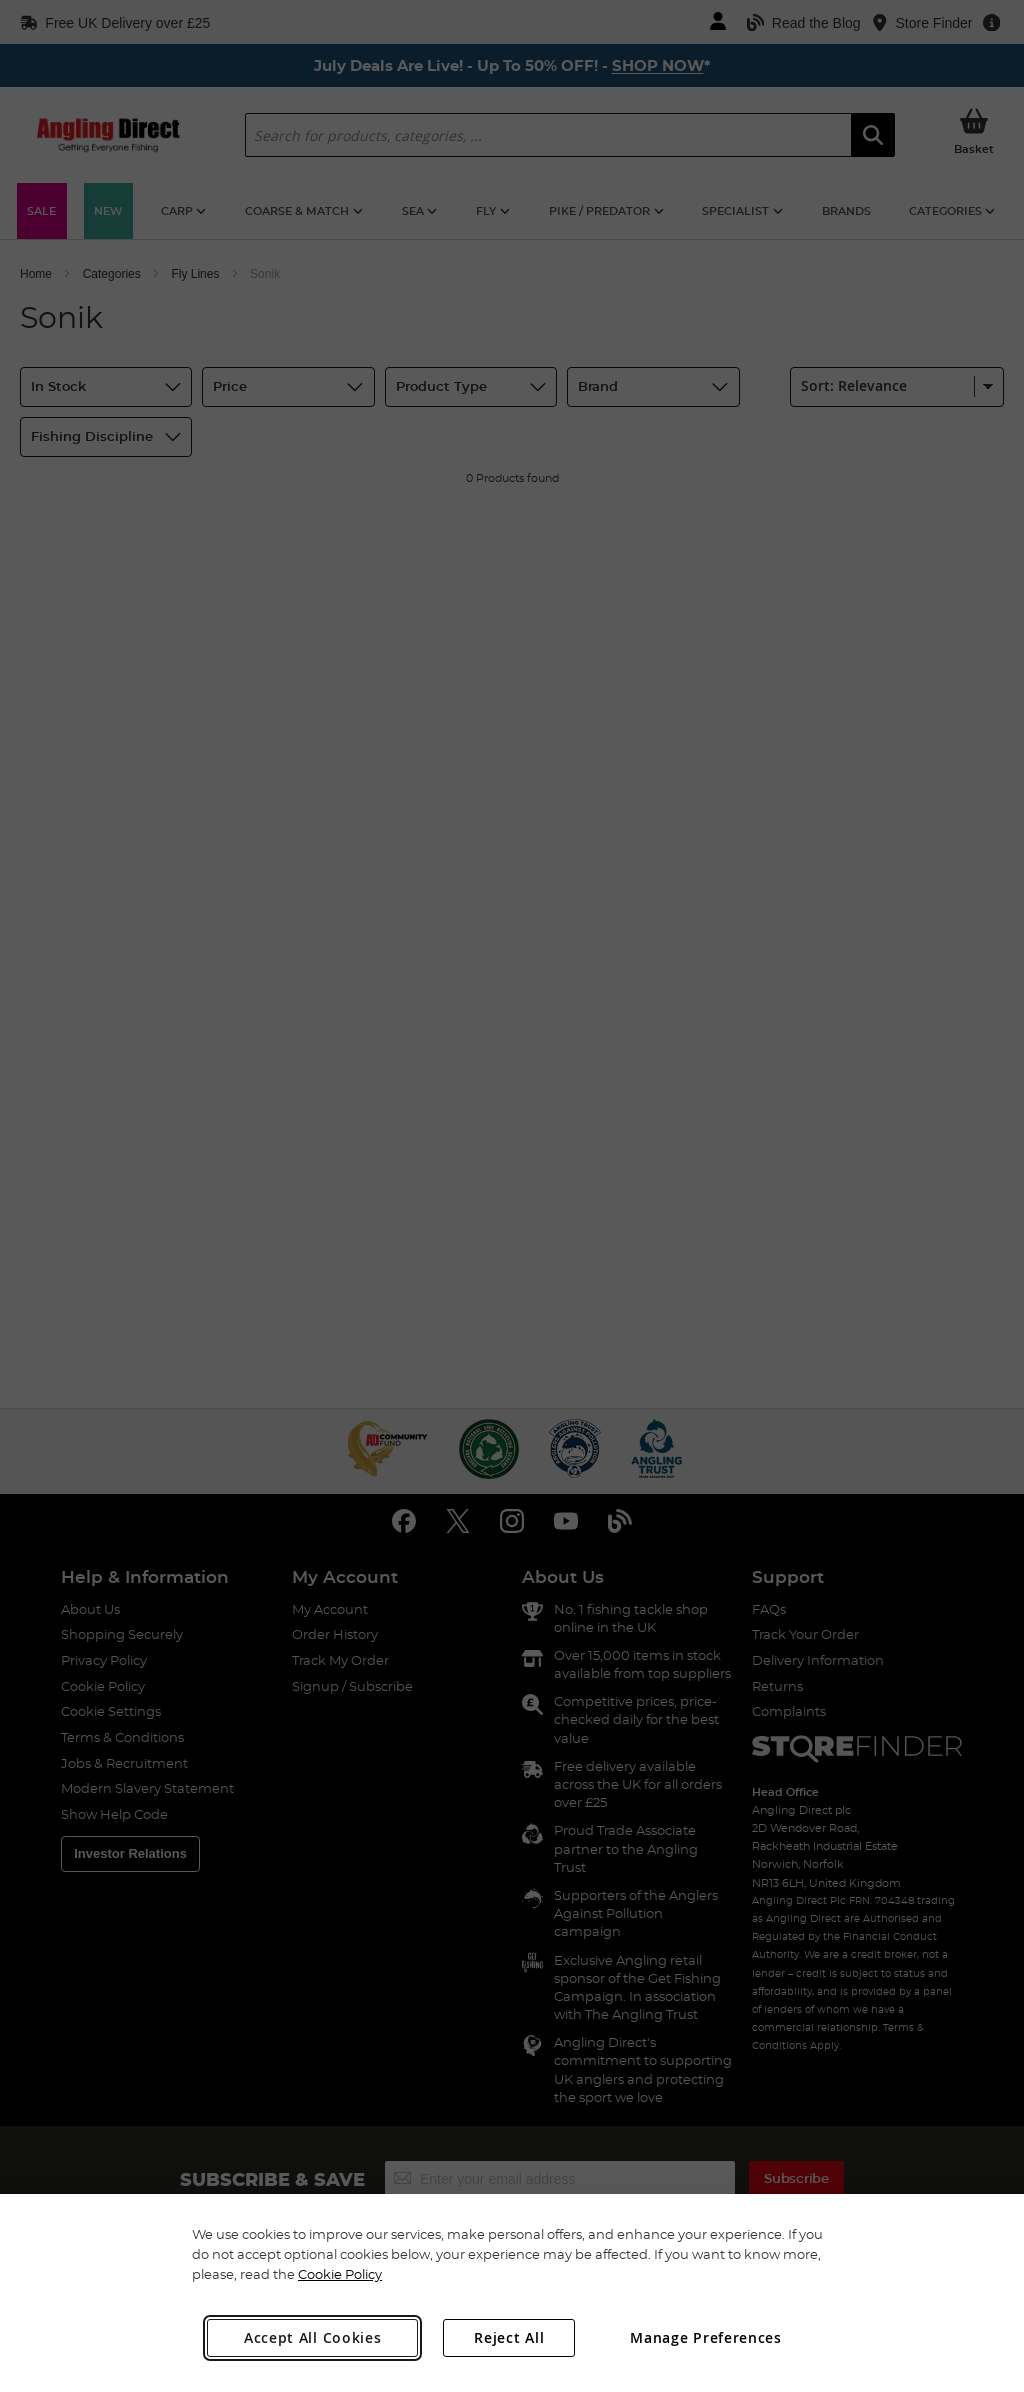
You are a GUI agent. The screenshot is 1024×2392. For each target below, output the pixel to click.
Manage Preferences (706, 2337)
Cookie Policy (340, 2274)
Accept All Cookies (313, 2337)
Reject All (509, 2337)
